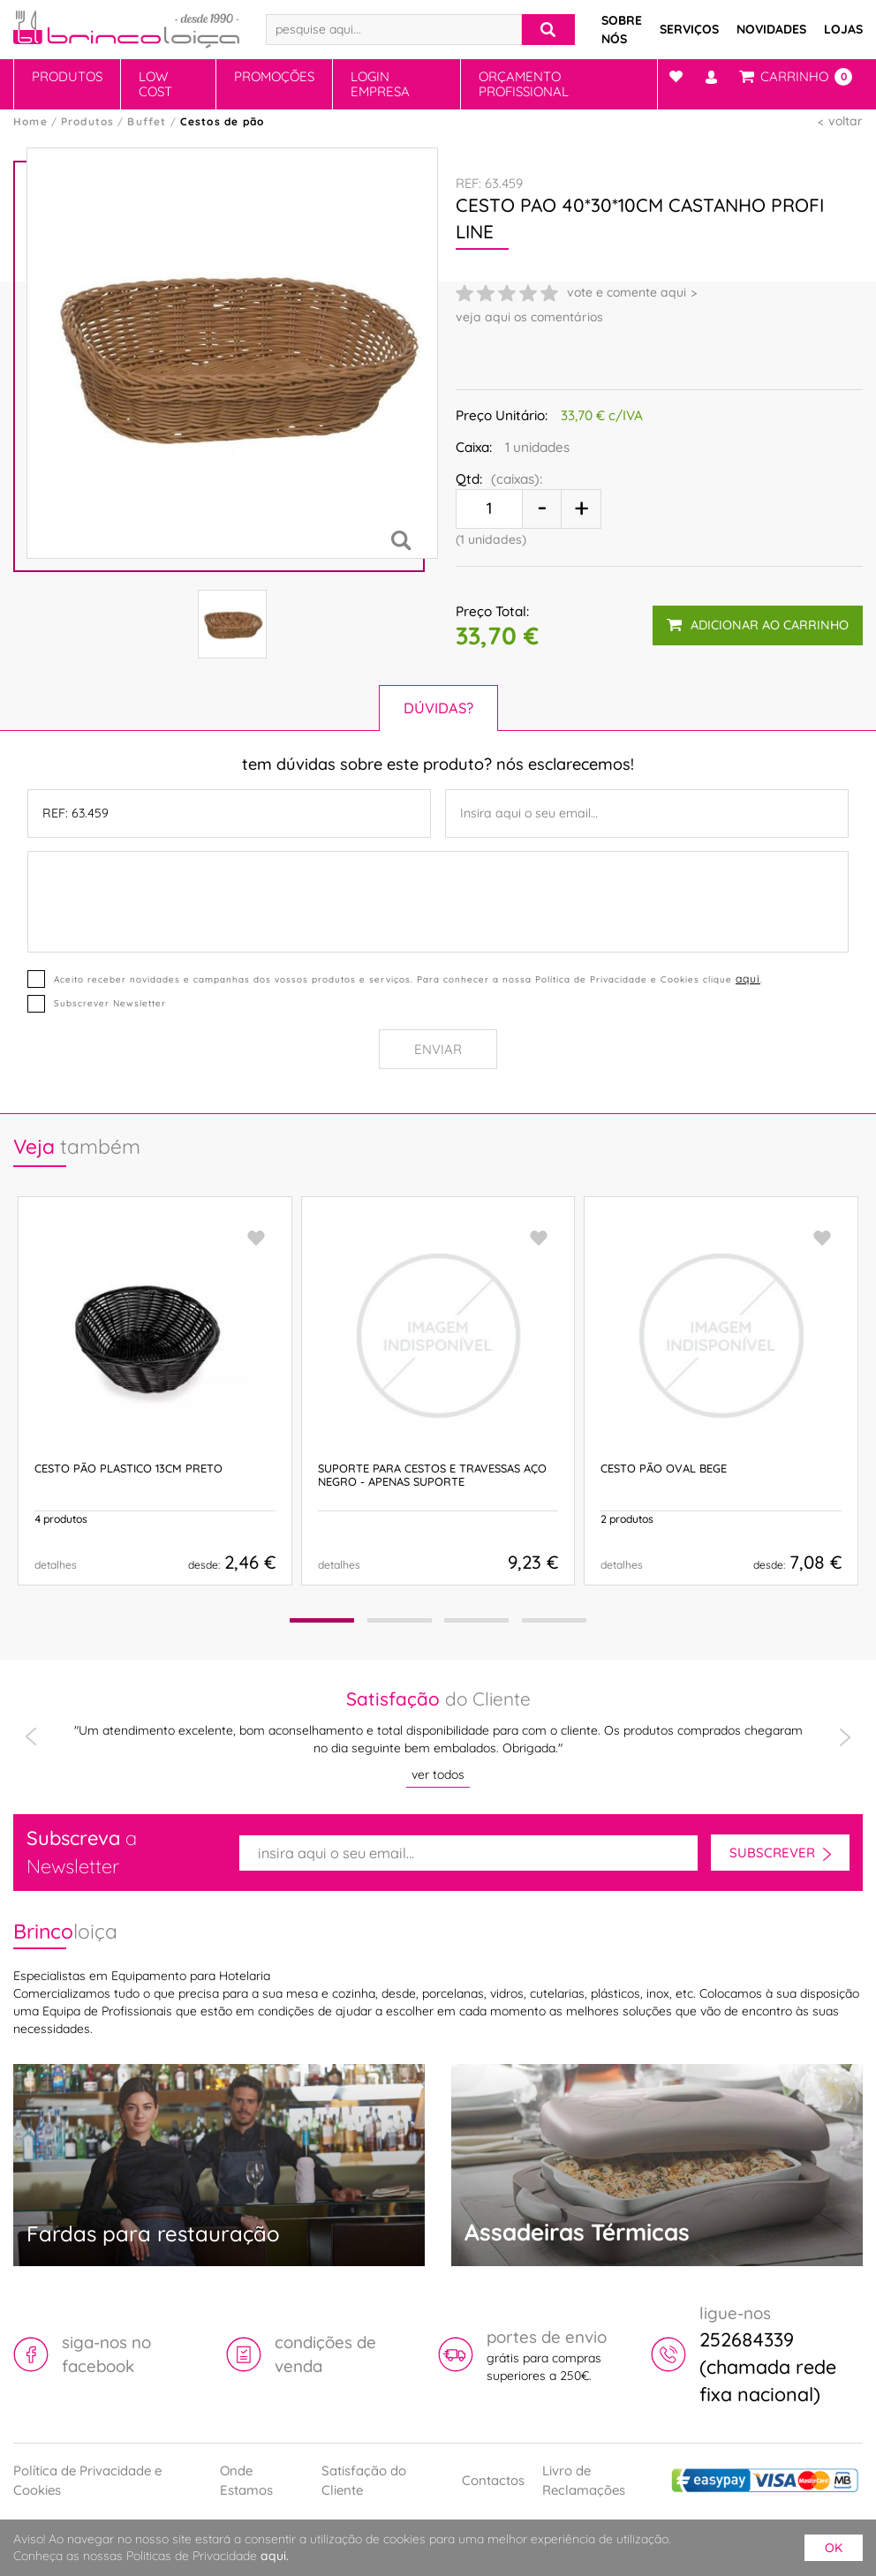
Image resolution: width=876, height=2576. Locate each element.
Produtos (67, 76)
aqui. (275, 2556)
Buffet (146, 121)
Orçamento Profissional (524, 84)
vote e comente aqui (626, 292)
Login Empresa (380, 84)
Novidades (771, 29)
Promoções (274, 76)
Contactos (493, 2480)
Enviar (438, 1049)
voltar (845, 121)
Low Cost (155, 84)
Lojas (843, 29)
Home (30, 121)
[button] (320, 1620)
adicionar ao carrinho (758, 625)
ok (833, 2548)
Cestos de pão (222, 121)
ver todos (438, 1774)
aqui (748, 978)
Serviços (689, 29)
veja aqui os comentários (529, 317)
